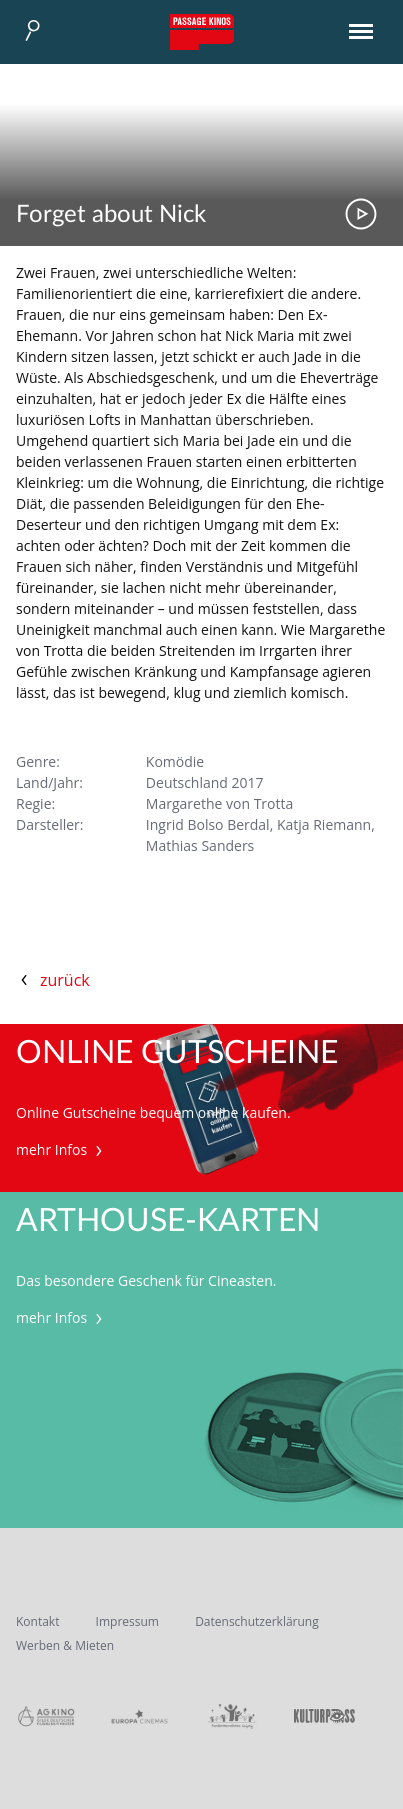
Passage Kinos (202, 32)
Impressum (127, 1621)
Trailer (361, 214)
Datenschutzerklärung (257, 1621)
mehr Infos (61, 1149)
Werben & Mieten (65, 1645)
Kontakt (37, 1621)
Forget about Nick (111, 215)
